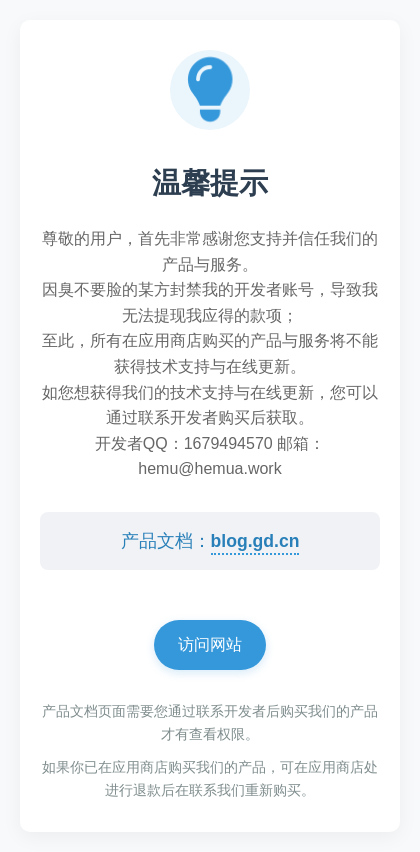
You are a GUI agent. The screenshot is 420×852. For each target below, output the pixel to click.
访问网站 (210, 644)
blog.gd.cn (255, 541)
